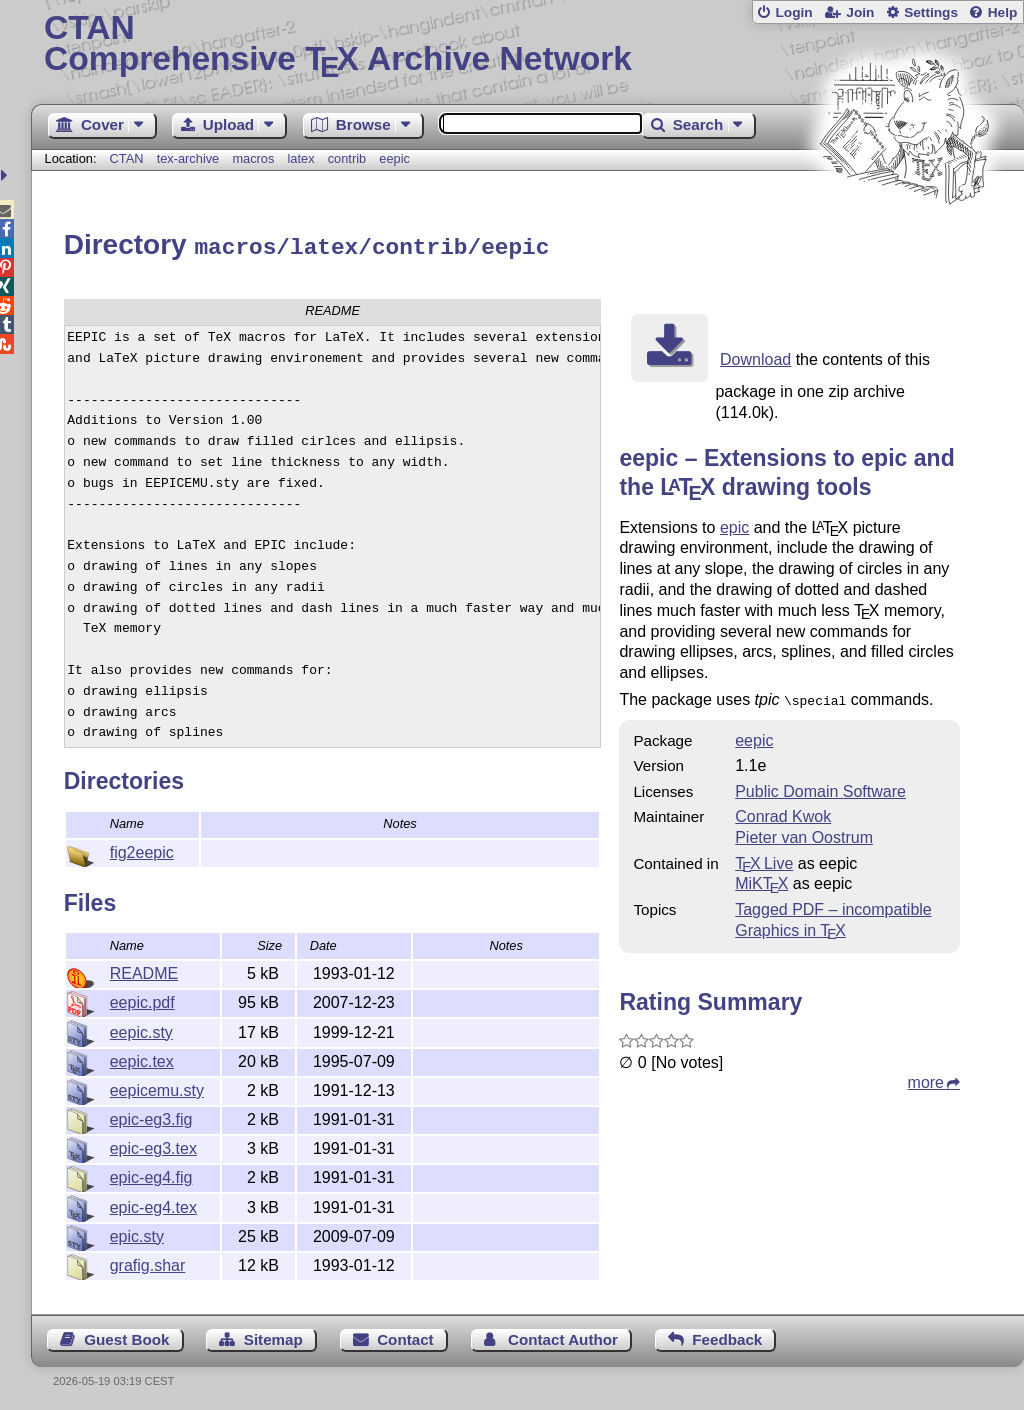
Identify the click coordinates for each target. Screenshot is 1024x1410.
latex (301, 158)
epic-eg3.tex (153, 1145)
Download (755, 356)
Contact (405, 1336)
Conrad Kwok (783, 811)
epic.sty (137, 1233)
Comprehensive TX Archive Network (527, 45)
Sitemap (273, 1336)
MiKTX (761, 878)
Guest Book (126, 1336)
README (144, 970)
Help (1003, 12)
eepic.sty (141, 1029)
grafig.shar (148, 1262)
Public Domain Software (820, 786)
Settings (931, 12)
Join (860, 12)
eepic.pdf (142, 999)
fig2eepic (142, 849)
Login (793, 12)
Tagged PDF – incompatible (833, 904)
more (926, 1077)
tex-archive (188, 158)
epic (734, 524)
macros (253, 158)
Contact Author (563, 1336)
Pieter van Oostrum (804, 832)
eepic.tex (142, 1058)
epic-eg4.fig (151, 1174)
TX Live (764, 858)
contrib (347, 158)
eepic (394, 158)
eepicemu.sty (157, 1087)
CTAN (127, 158)
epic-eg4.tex (153, 1204)
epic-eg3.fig (151, 1116)
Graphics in (790, 925)
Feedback (727, 1336)
